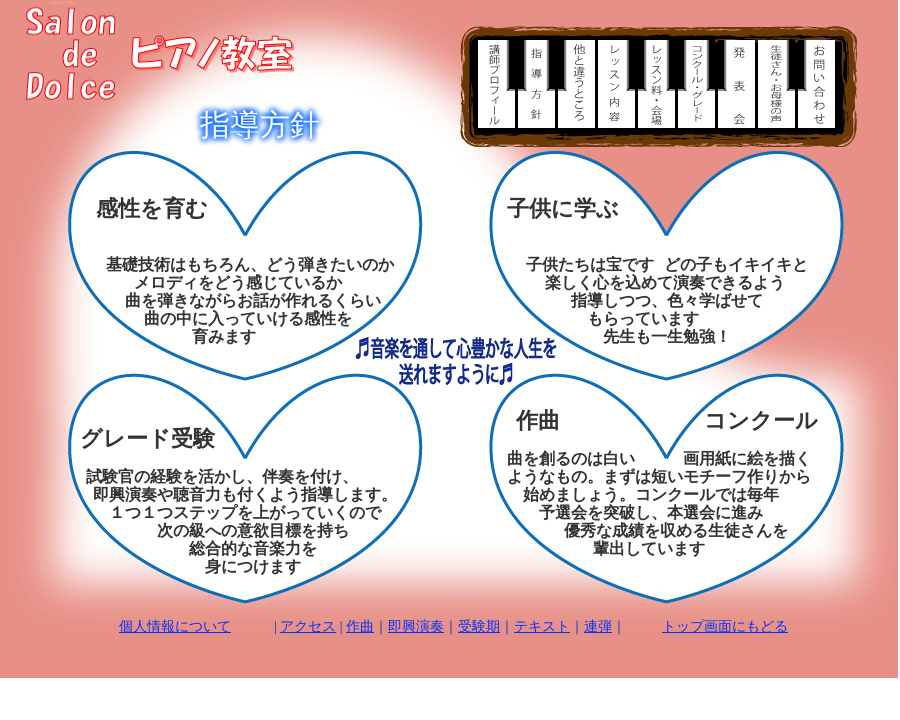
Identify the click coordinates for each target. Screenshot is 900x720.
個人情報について (175, 626)
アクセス (308, 626)
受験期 (479, 626)
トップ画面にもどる (725, 626)
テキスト (542, 626)
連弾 (598, 626)
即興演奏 (416, 626)
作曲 (360, 626)
